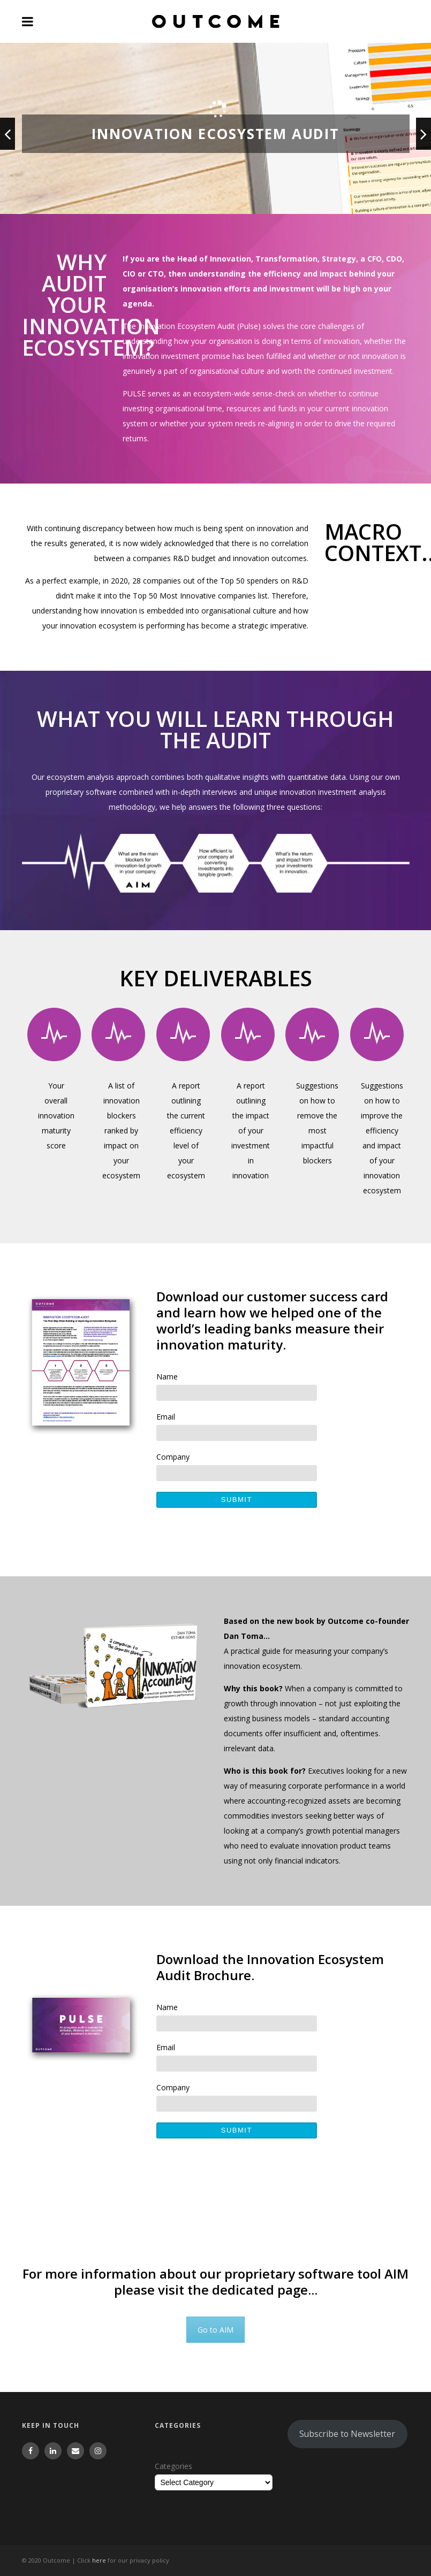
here (99, 2560)
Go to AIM (215, 2330)
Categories (173, 2466)
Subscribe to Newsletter (347, 2434)
